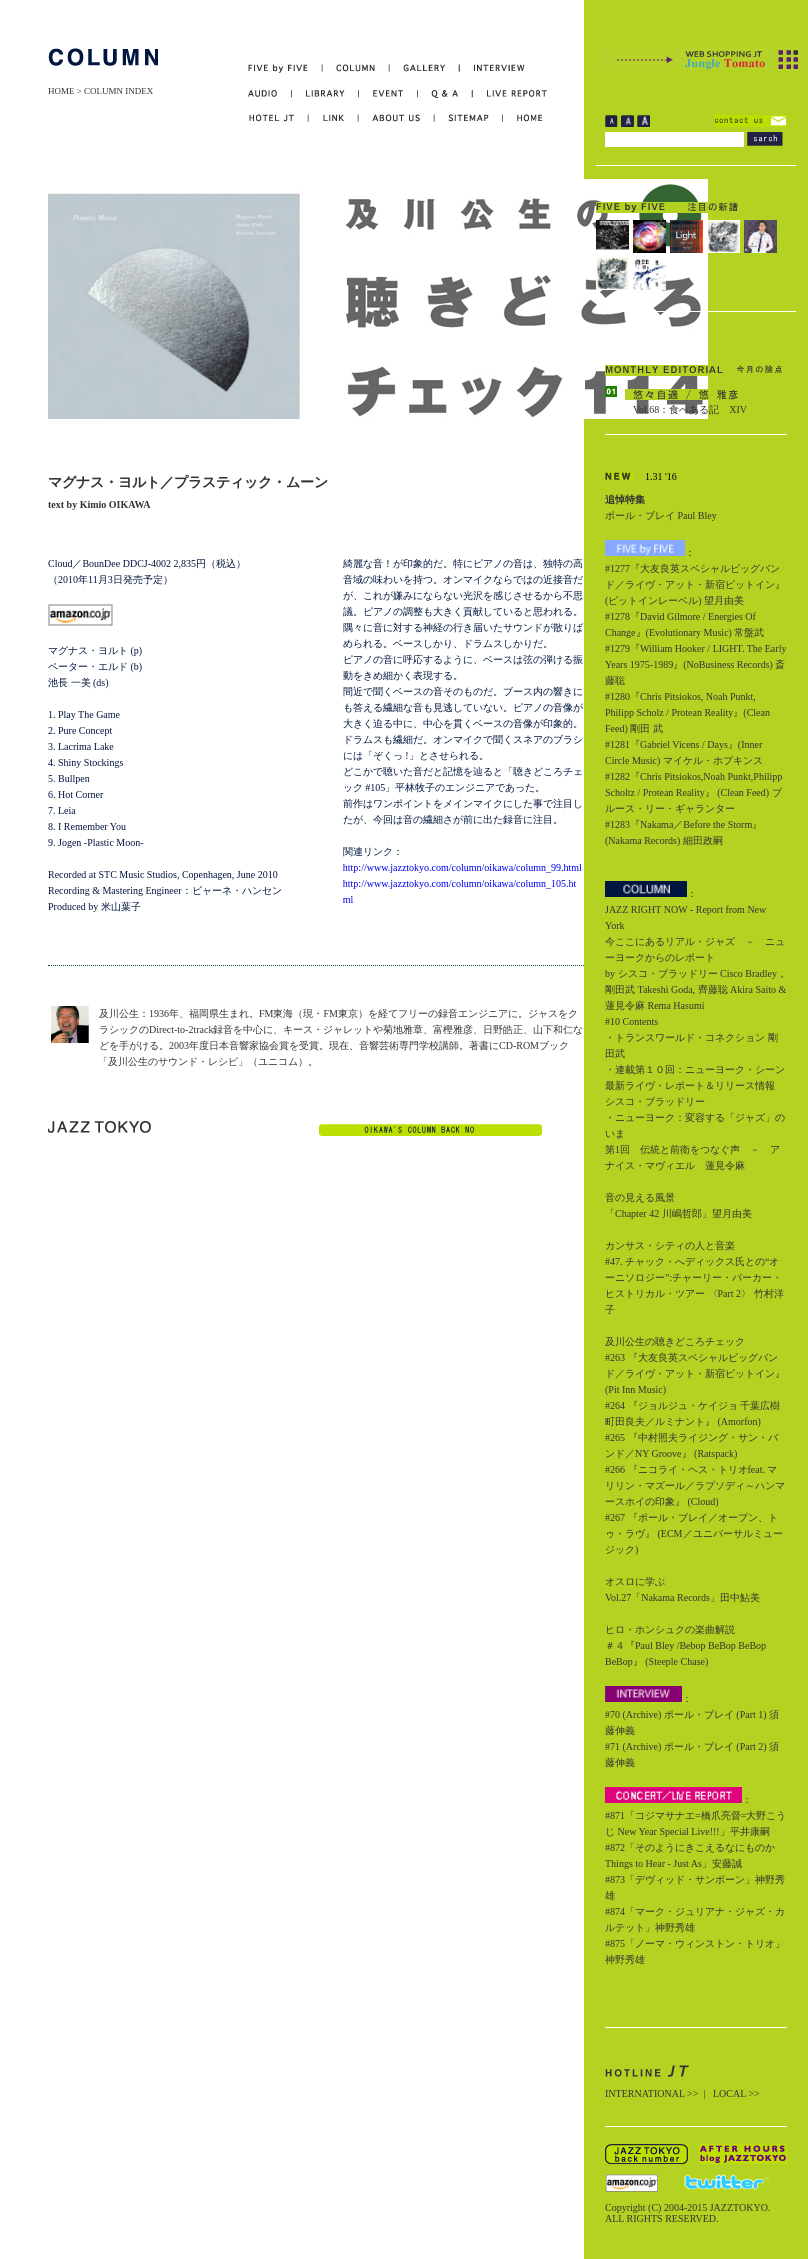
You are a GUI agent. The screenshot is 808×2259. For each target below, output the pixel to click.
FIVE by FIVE (285, 68)
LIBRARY (325, 93)
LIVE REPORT (510, 93)
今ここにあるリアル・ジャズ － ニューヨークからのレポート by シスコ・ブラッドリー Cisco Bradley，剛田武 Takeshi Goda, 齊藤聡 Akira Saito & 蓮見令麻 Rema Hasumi (696, 973)
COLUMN (356, 68)
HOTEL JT (278, 118)
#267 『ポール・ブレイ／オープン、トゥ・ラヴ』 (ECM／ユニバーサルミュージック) (694, 1533)
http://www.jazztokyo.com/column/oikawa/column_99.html (462, 867)
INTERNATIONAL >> (651, 2093)
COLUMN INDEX (118, 91)
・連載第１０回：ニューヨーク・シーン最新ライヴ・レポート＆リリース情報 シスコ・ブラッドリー (695, 1085)
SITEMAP (469, 118)
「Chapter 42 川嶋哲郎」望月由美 (678, 1213)
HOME (61, 91)
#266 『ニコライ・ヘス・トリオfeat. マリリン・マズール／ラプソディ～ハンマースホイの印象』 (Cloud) (695, 1485)
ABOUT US (397, 118)
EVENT (388, 93)
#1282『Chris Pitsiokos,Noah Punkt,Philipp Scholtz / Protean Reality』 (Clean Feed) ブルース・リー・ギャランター (693, 792)
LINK (334, 118)
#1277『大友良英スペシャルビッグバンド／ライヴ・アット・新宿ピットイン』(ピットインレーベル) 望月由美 (695, 584)
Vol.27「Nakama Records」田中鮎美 (682, 1597)
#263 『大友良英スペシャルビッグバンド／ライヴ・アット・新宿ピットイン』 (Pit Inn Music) (695, 1373)
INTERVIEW (492, 68)
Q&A (445, 93)
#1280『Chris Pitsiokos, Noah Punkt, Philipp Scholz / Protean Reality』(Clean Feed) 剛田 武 (687, 712)
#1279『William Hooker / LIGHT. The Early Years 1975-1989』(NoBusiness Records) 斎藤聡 (695, 664)
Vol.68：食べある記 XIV (690, 409)
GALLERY (425, 68)
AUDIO (270, 93)
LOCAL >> (736, 2093)
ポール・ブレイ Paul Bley (661, 515)
